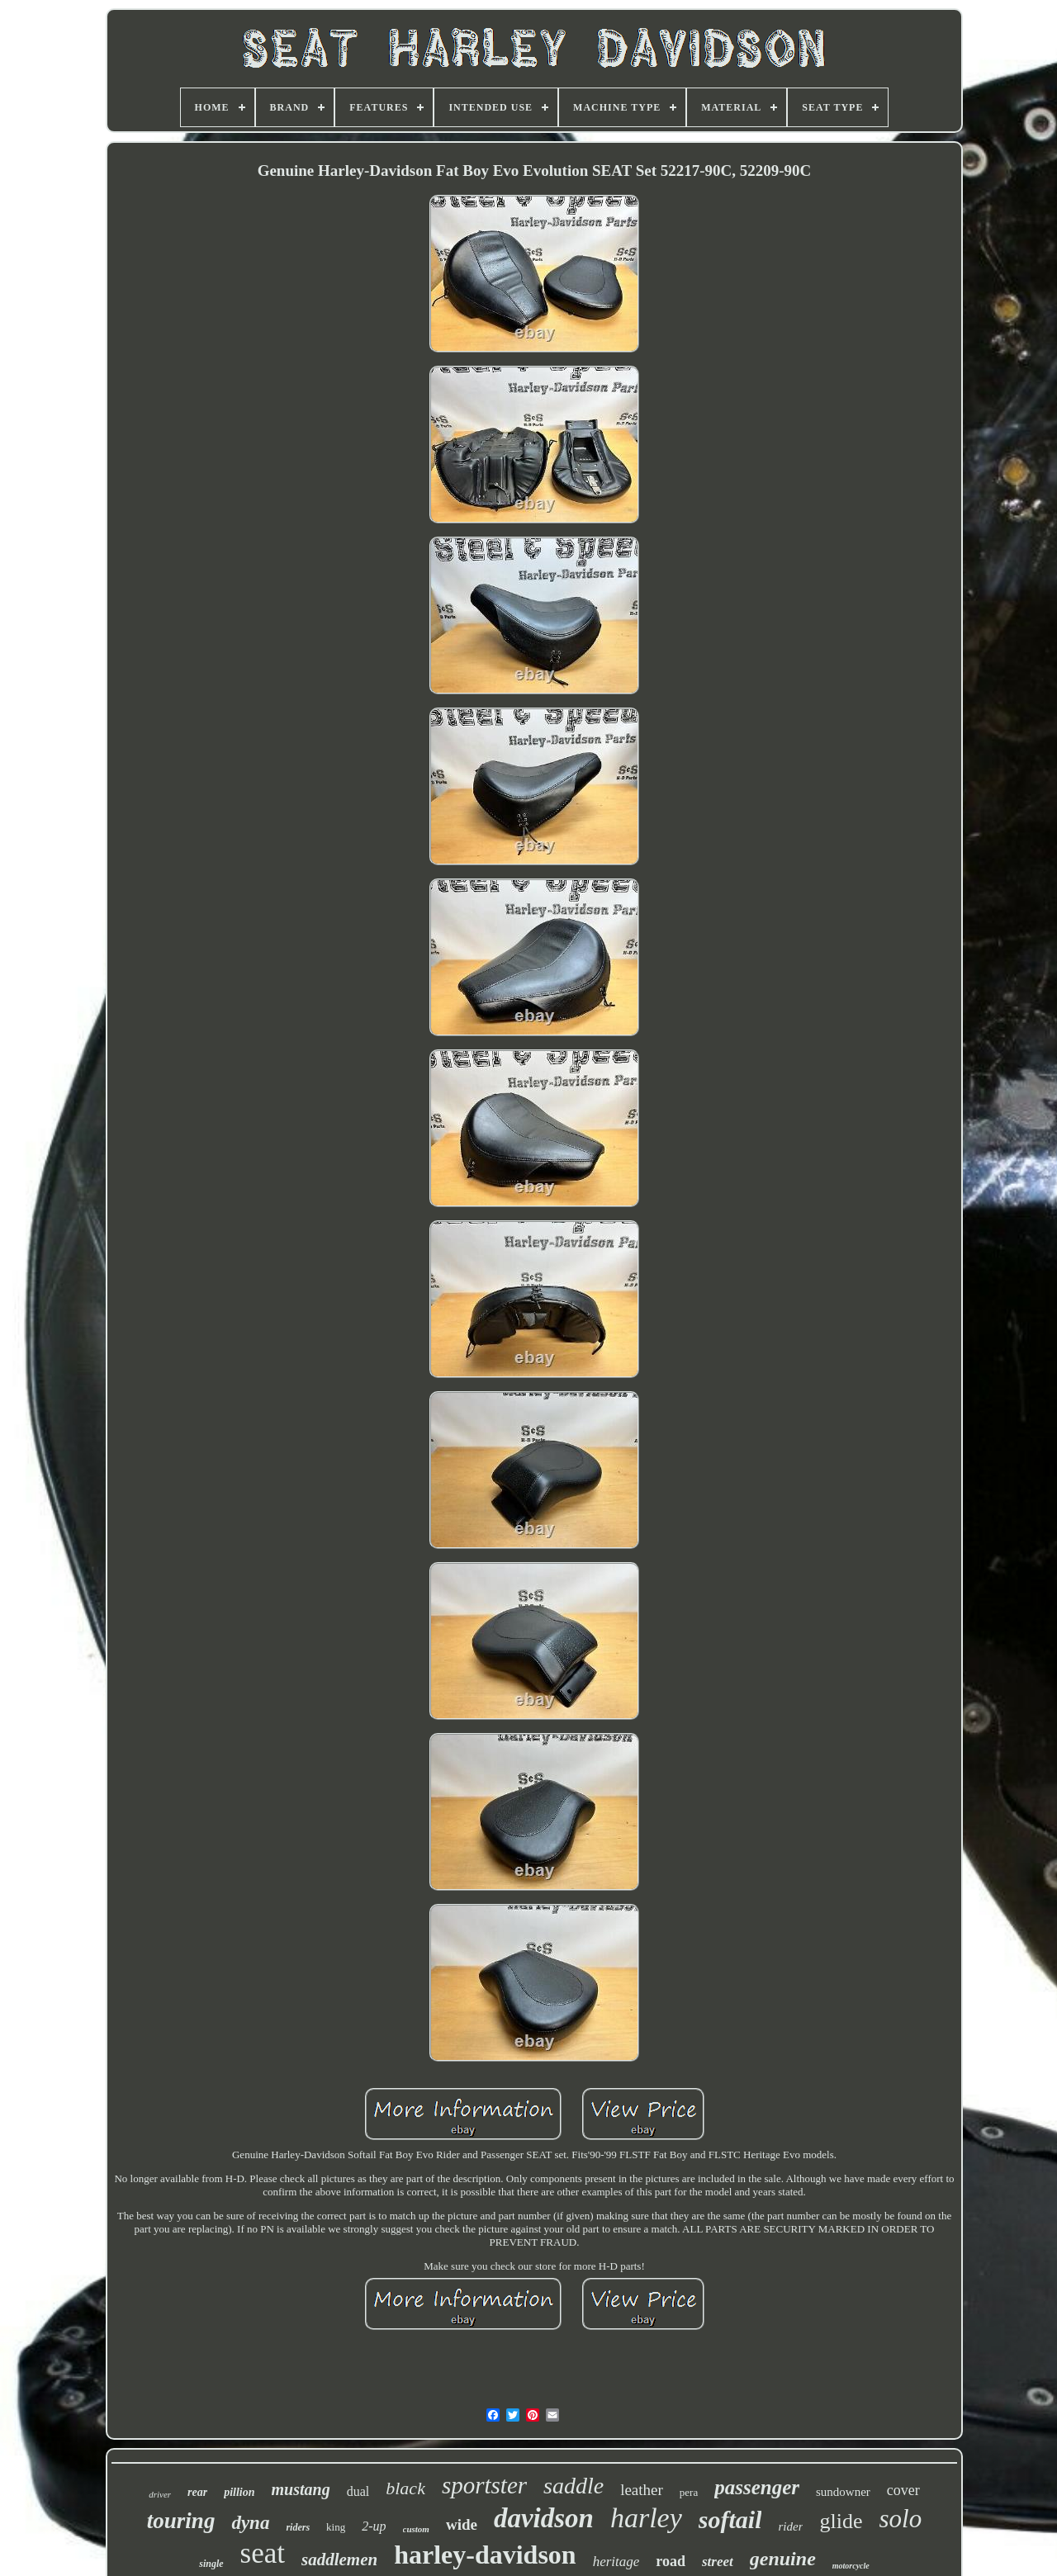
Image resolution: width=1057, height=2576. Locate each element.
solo (900, 2518)
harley (646, 2518)
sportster (484, 2485)
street (717, 2561)
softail (730, 2519)
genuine (783, 2558)
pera (689, 2492)
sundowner (843, 2491)
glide (840, 2521)
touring (181, 2520)
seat (262, 2553)
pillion (239, 2492)
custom (416, 2529)
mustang (301, 2489)
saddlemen (339, 2559)
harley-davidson (485, 2554)
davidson (544, 2518)
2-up (374, 2526)
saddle (573, 2485)
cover (903, 2490)
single (211, 2563)
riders (298, 2527)
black (405, 2488)
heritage (616, 2561)
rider (790, 2526)
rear (197, 2492)
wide (461, 2524)
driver (160, 2494)
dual (358, 2491)
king (335, 2527)
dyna (250, 2522)
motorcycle (851, 2565)
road (670, 2561)
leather (641, 2489)
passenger (756, 2487)
